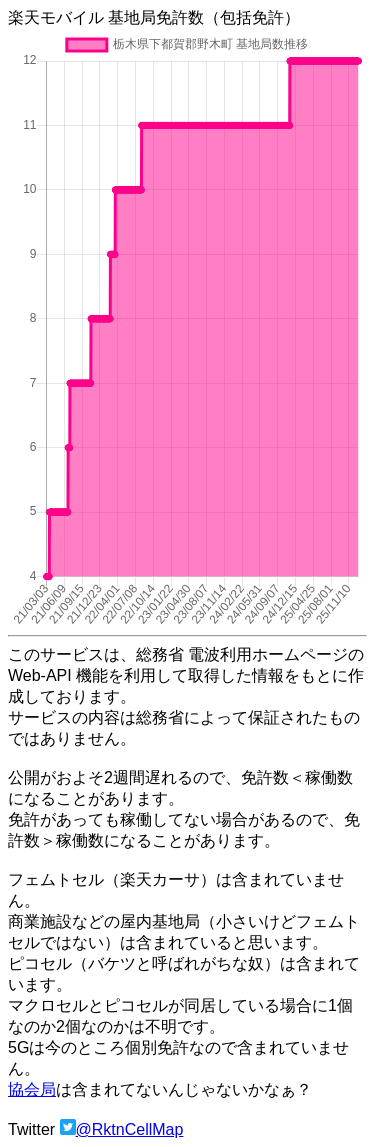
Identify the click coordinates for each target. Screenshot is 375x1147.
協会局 (32, 1089)
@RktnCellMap (130, 1129)
